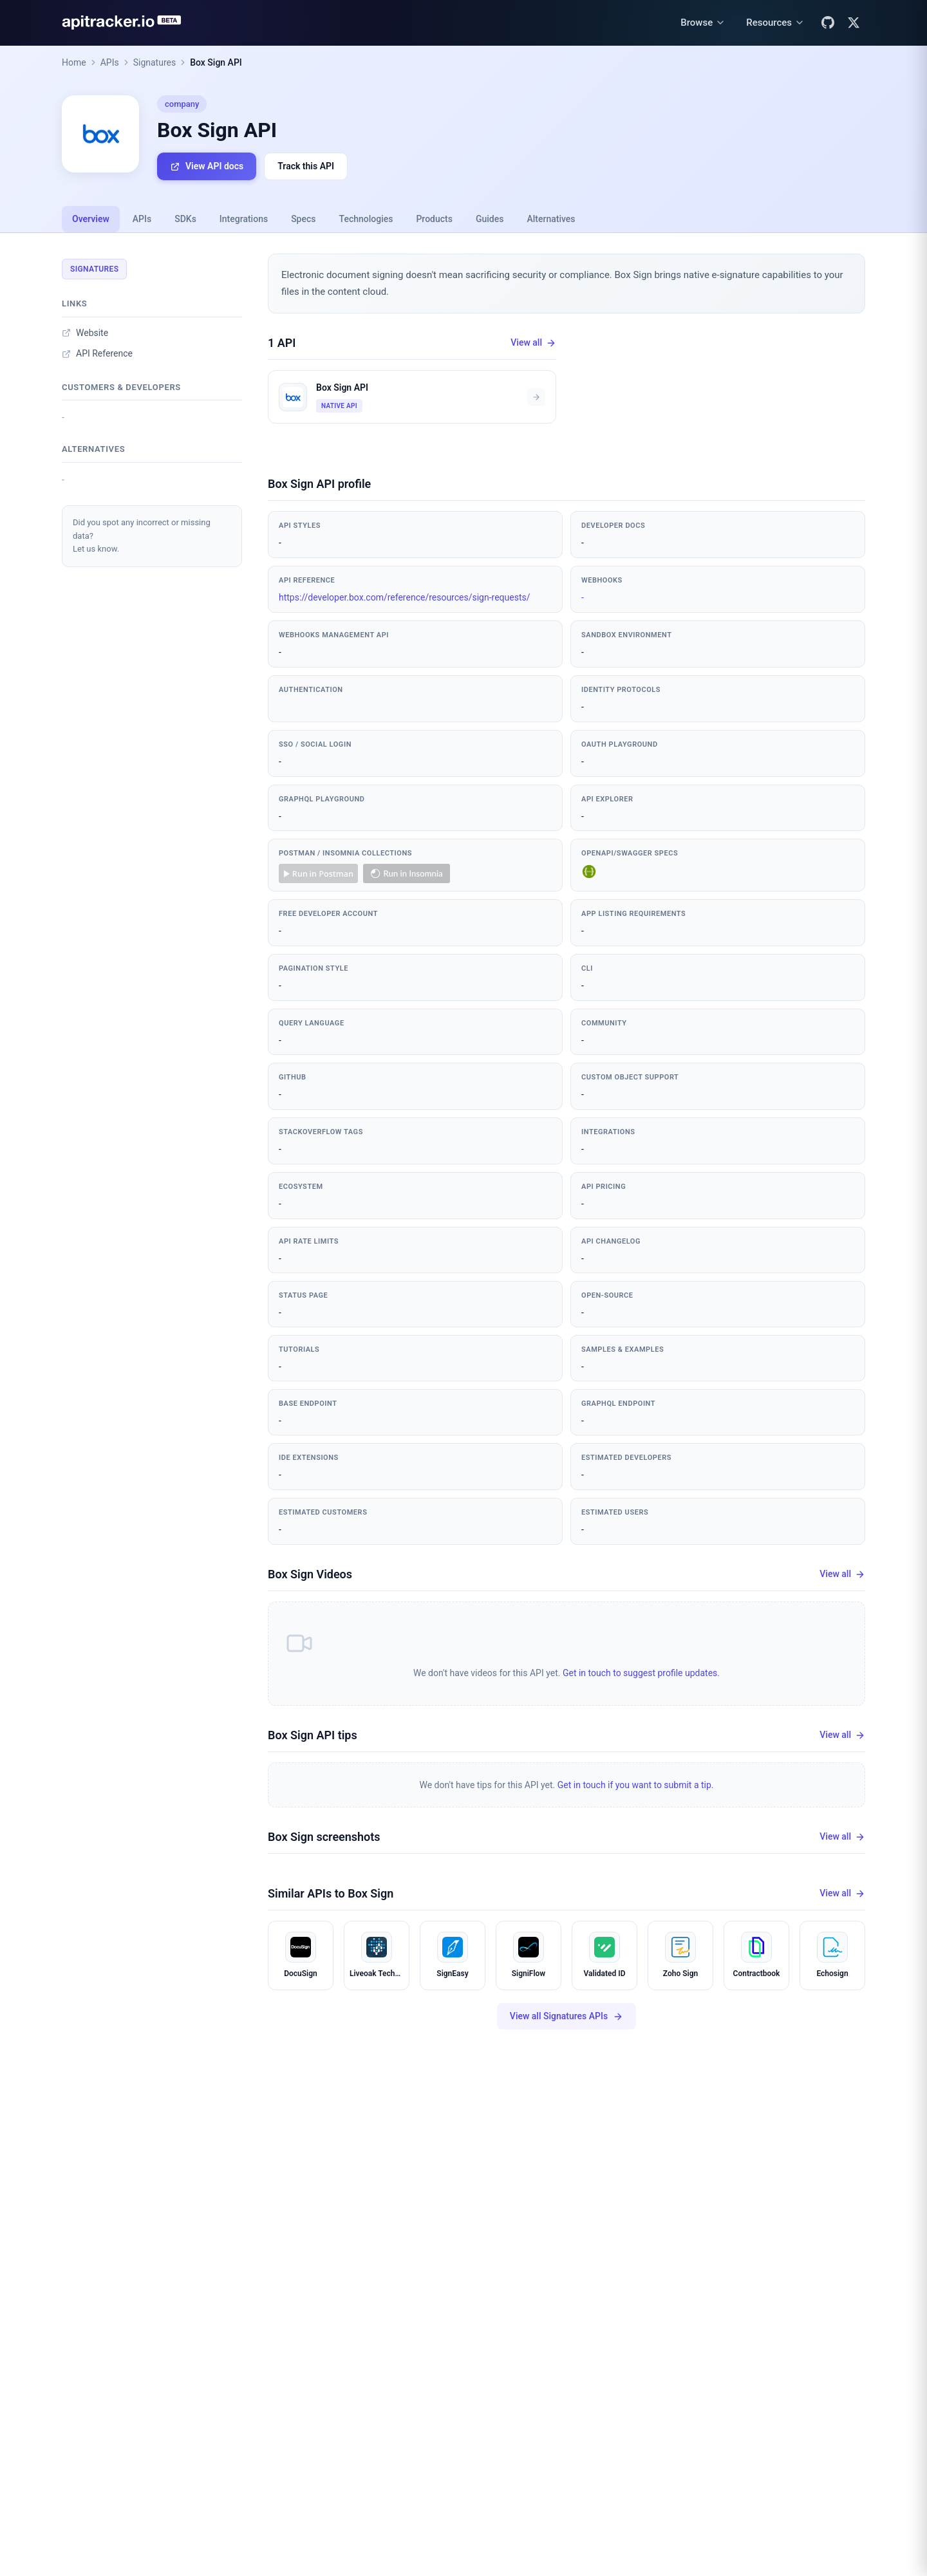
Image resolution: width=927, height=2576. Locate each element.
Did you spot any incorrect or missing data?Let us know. (142, 536)
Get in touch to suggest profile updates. (641, 1673)
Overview (90, 219)
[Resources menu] (775, 22)
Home (74, 62)
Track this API (305, 166)
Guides (489, 219)
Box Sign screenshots (324, 1836)
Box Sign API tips (312, 1735)
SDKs (185, 219)
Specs (303, 219)
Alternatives (551, 219)
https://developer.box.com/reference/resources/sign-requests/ (404, 597)
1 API (282, 343)
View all (533, 342)
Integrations (244, 219)
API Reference (97, 353)
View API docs (206, 166)
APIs (109, 62)
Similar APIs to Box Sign (330, 1893)
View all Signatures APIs (566, 2016)
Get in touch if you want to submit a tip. (635, 1785)
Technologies (366, 219)
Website (85, 333)
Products (434, 219)
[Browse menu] (703, 22)
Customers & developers (121, 387)
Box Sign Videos (310, 1574)
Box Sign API (216, 62)
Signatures (154, 62)
